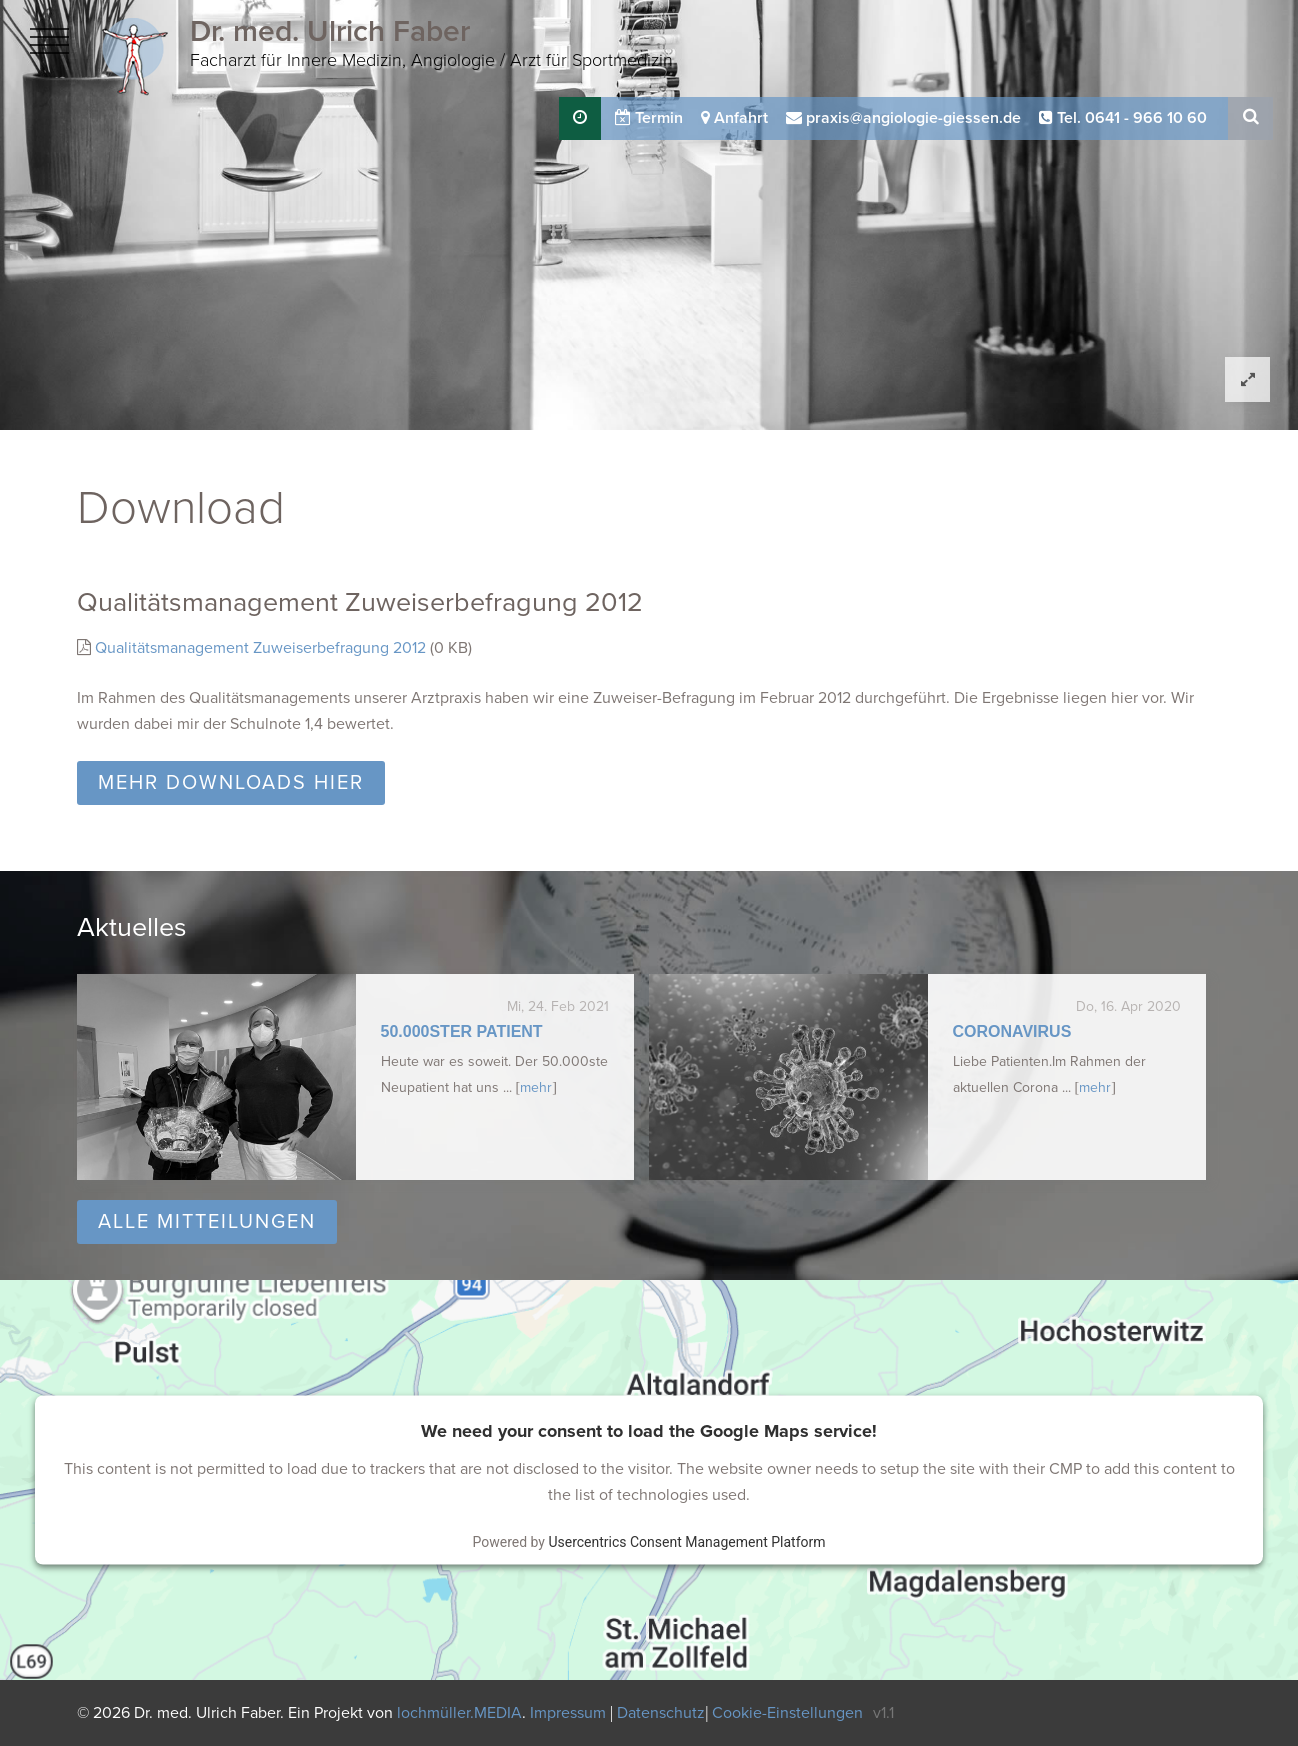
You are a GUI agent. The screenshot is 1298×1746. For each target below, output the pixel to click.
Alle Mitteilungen (207, 1222)
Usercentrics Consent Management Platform (686, 1542)
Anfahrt (734, 118)
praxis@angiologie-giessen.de (903, 118)
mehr (536, 1087)
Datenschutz (661, 1713)
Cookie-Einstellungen (787, 1713)
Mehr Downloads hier (231, 783)
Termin (649, 118)
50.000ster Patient (462, 1031)
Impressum (570, 1713)
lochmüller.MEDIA (459, 1713)
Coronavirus (1012, 1031)
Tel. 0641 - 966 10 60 (1123, 118)
